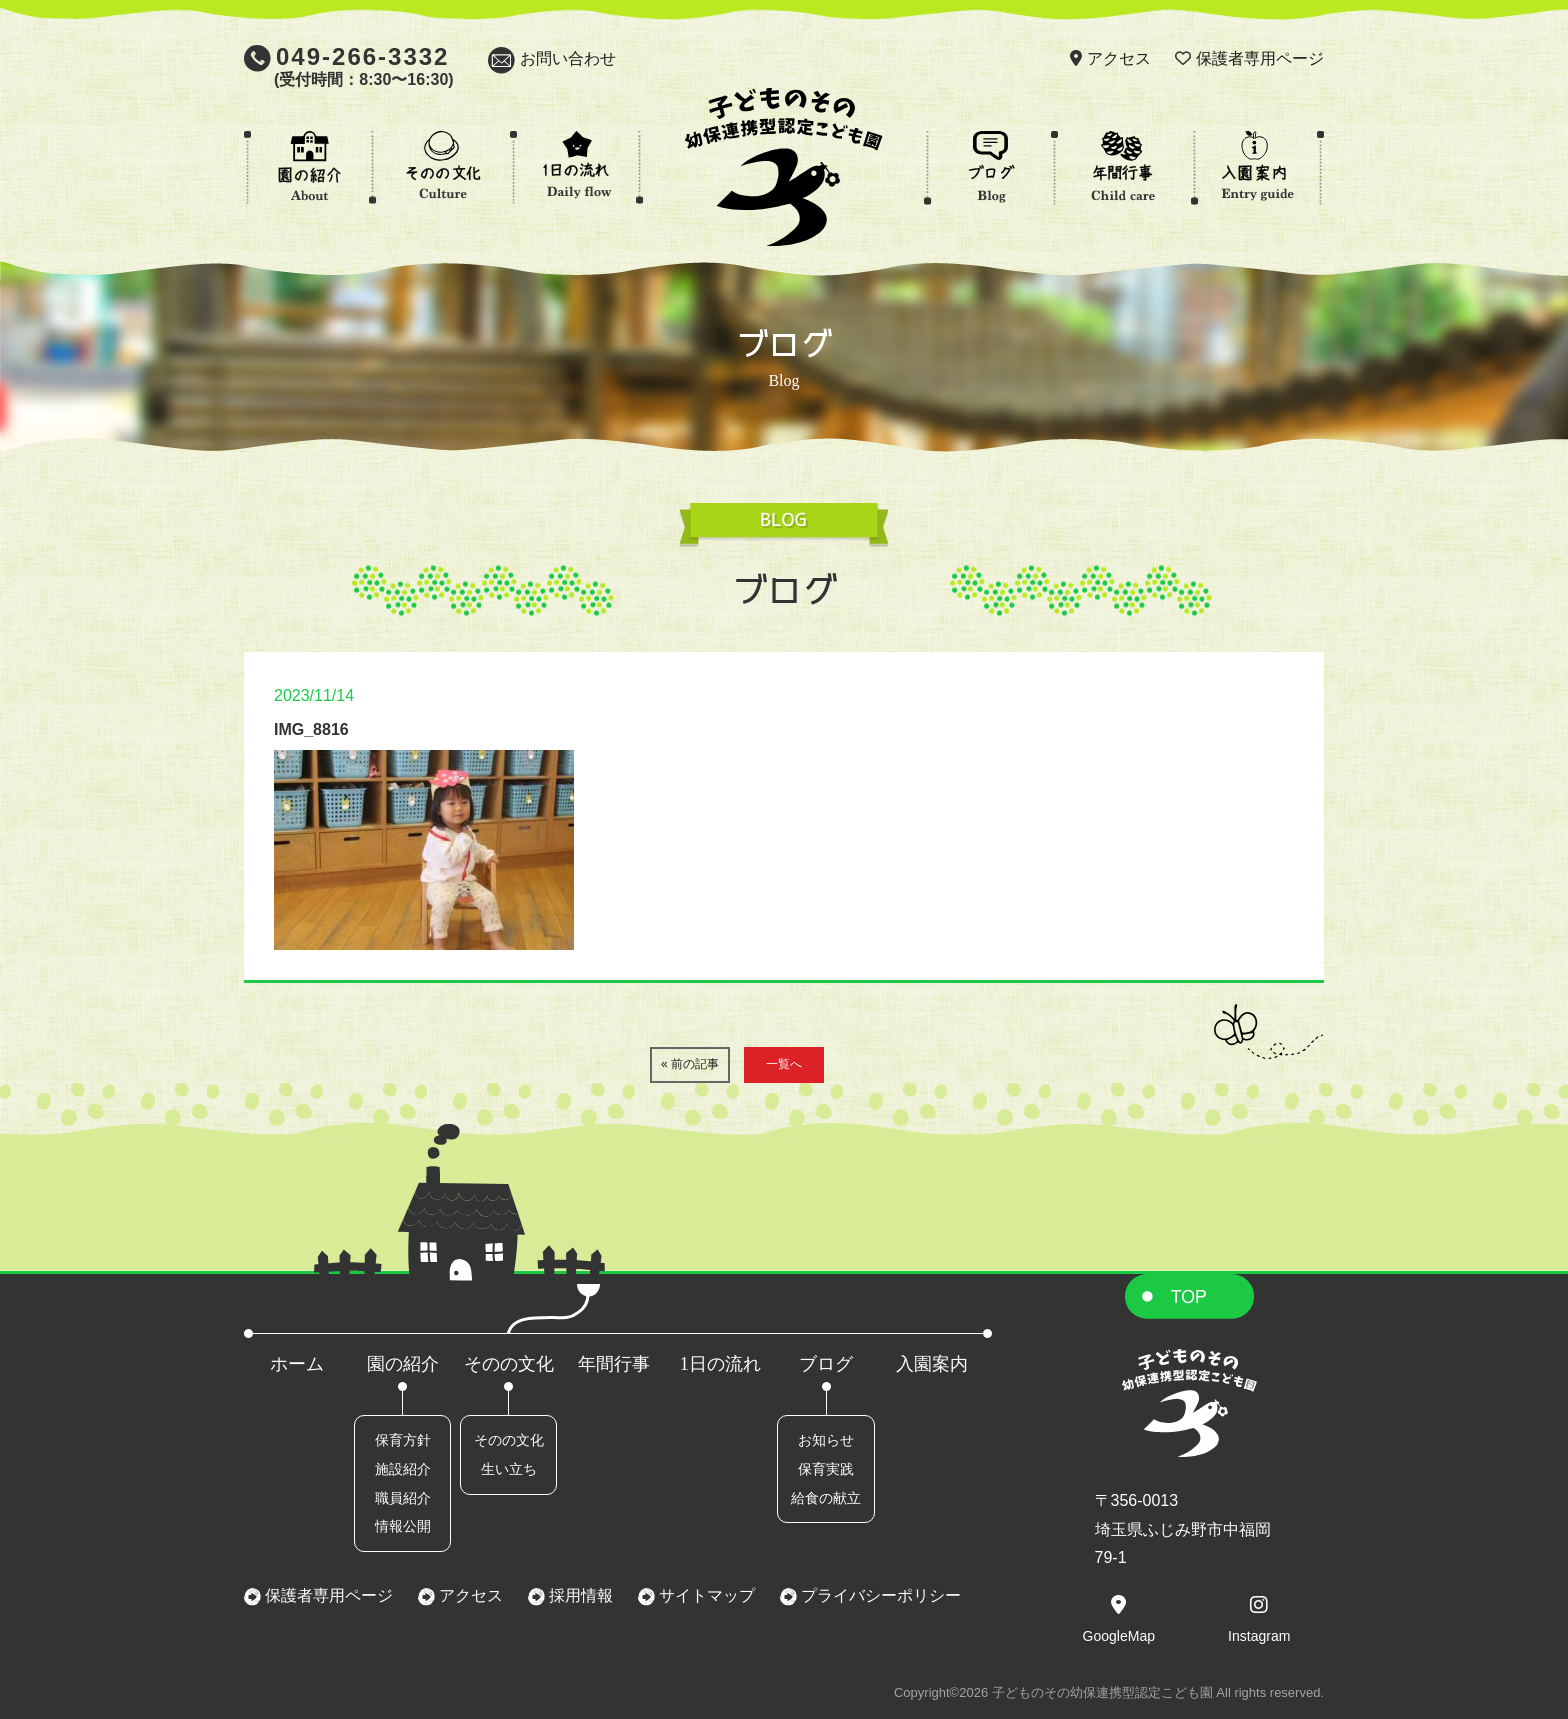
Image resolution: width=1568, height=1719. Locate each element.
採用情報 (579, 1595)
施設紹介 (403, 1469)
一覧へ (784, 1064)
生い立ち (509, 1469)
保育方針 (403, 1440)
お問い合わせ (568, 58)
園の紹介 (403, 1364)
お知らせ (826, 1440)
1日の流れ (720, 1364)
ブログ (826, 1364)
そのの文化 (509, 1364)
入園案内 (932, 1364)
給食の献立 (826, 1498)
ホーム (297, 1364)
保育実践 (826, 1469)
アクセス (1119, 58)
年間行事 (614, 1364)
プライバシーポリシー (879, 1595)
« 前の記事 (690, 1064)
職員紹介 (403, 1498)
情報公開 (403, 1526)
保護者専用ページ (1260, 58)
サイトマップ (705, 1595)
